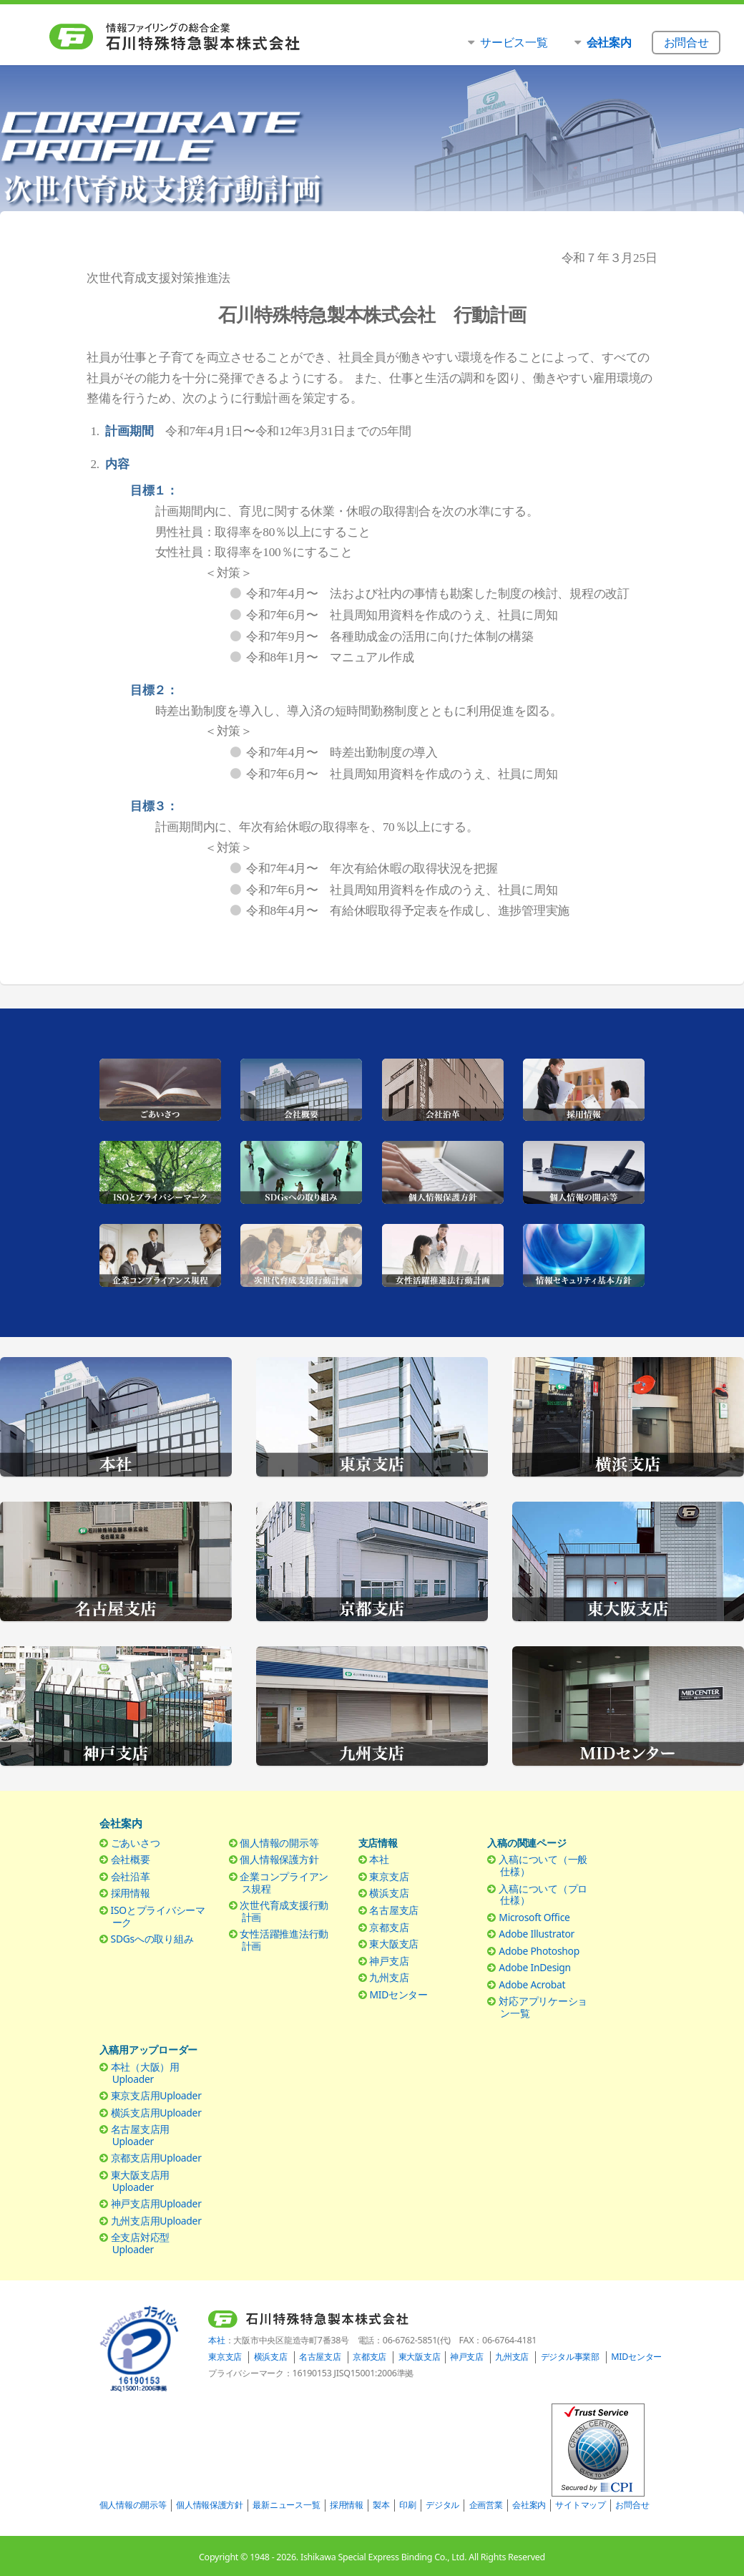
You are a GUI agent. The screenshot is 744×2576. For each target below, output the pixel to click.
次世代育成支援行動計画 (284, 1911)
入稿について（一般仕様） (543, 1865)
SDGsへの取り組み (152, 1938)
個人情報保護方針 (279, 1859)
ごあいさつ (135, 1843)
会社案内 (529, 2505)
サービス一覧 (513, 42)
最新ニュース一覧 (286, 2505)
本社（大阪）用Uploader (145, 2073)
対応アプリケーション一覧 (543, 2007)
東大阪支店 (393, 1943)
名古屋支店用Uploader (140, 2135)
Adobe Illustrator (536, 1933)
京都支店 (388, 1927)
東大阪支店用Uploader (140, 2181)
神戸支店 (388, 1961)
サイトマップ (580, 2505)
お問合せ (632, 2505)
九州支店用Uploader (156, 2220)
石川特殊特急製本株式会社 (204, 36)
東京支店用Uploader (156, 2095)
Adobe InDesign (535, 1967)
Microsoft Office (534, 1917)
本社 (378, 1859)
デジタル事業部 (570, 2357)
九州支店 (388, 1977)
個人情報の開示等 (279, 1843)
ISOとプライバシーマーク (158, 1916)
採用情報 (130, 1893)
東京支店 (388, 1876)
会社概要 (130, 1859)
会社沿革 (130, 1876)
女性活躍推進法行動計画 (284, 1940)
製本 (381, 2505)
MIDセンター (398, 1994)
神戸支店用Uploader (156, 2203)
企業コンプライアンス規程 (284, 1882)
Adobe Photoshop (539, 1951)
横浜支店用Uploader (156, 2112)
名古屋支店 (393, 1910)
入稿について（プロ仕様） (543, 1894)
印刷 (407, 2505)
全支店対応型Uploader (140, 2243)
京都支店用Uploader (156, 2157)
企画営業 (486, 2505)
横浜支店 (388, 1893)
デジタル (442, 2505)
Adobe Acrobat (532, 1984)
